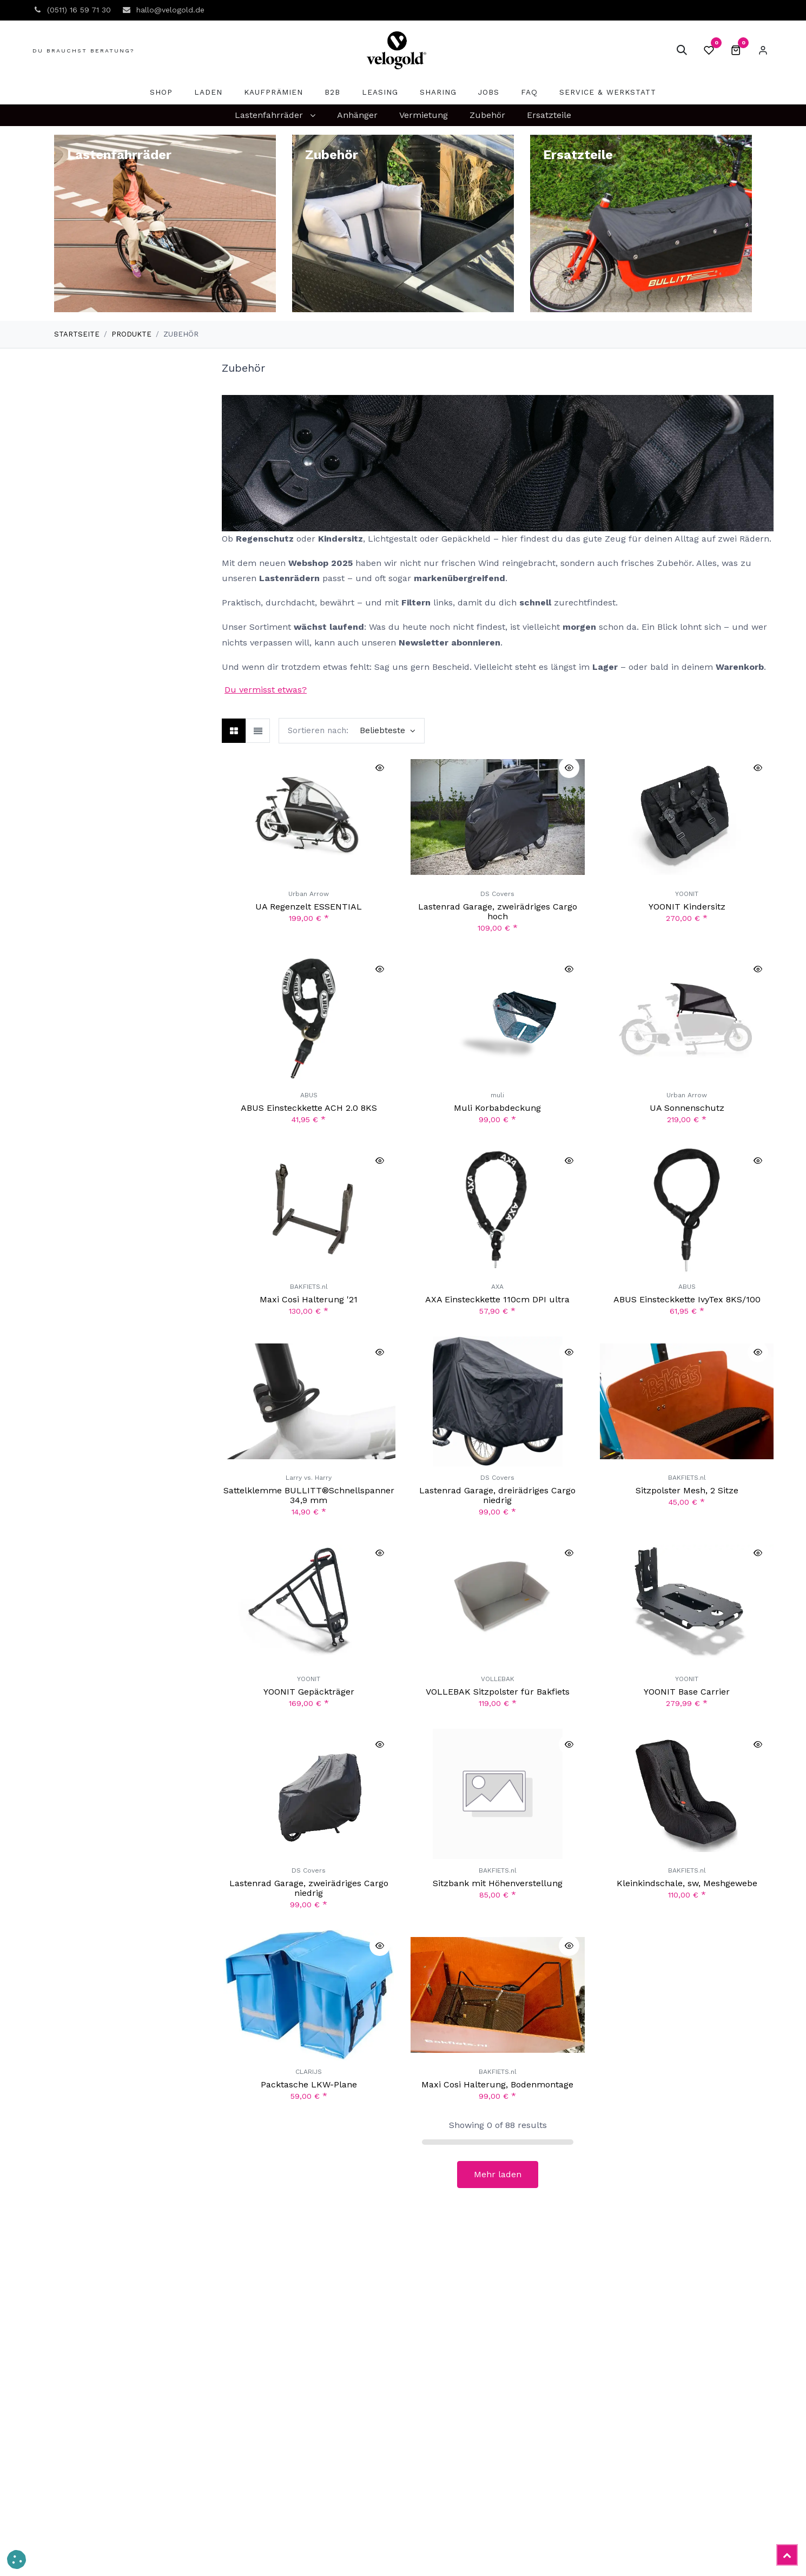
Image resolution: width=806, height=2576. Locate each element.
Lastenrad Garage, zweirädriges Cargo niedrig (308, 1889)
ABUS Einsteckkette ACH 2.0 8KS (309, 1108)
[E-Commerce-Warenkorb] (735, 50)
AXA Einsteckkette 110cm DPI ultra (497, 1299)
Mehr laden (497, 2174)
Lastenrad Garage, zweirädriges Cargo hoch (497, 912)
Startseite (77, 334)
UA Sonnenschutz (686, 1108)
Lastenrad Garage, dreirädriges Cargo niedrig (497, 1496)
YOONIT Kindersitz (686, 907)
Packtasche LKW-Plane (309, 2084)
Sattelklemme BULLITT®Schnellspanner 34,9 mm (308, 1496)
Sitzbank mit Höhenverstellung (498, 1884)
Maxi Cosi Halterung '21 (309, 1299)
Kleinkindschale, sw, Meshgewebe (686, 1884)
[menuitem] (161, 92)
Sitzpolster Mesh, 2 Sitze (686, 1491)
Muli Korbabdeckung (497, 1108)
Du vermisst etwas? (265, 689)
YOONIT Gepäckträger (308, 1692)
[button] (681, 50)
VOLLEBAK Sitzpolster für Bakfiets (498, 1692)
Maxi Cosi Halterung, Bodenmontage (497, 2084)
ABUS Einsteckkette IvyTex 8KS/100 (686, 1299)
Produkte (131, 334)
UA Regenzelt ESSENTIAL (308, 907)
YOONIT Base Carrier (687, 1692)
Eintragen (763, 50)
